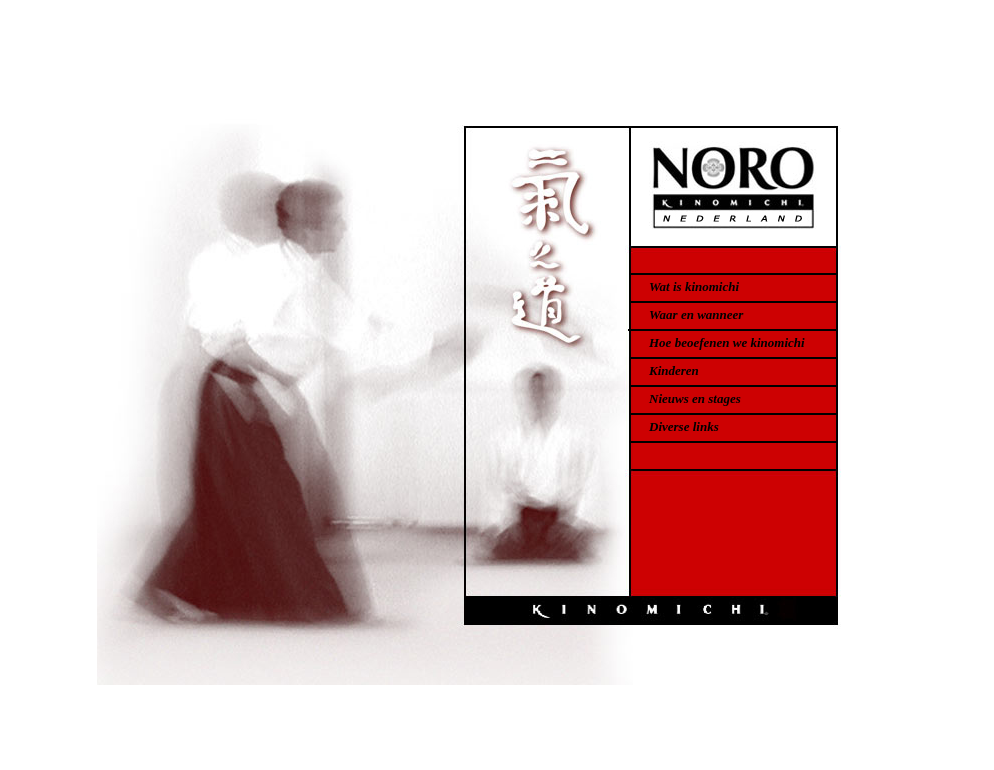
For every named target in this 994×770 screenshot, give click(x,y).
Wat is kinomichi (694, 286)
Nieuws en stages (695, 398)
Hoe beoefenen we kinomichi (727, 342)
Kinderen (674, 370)
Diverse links (684, 426)
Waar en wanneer (696, 314)
